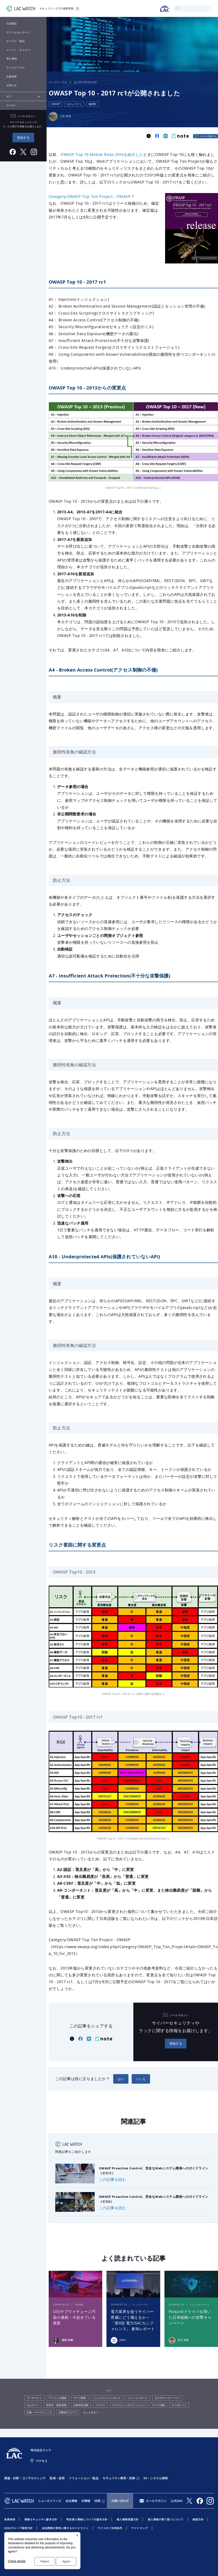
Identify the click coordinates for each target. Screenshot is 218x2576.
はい (121, 2079)
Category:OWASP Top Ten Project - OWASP (89, 196)
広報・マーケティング (39, 2412)
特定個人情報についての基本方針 (87, 2519)
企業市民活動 (80, 2405)
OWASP (55, 104)
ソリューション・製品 (83, 2478)
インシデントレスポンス (107, 2398)
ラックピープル (15, 67)
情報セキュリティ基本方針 (40, 2519)
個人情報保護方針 (128, 2519)
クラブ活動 (158, 2405)
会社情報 (71, 2501)
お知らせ (11, 85)
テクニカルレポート (18, 32)
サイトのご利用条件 (110, 2528)
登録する (23, 137)
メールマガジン (156, 2501)
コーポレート (179, 2405)
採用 (97, 2501)
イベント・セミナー (18, 50)
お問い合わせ (120, 2501)
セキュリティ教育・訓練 (119, 2478)
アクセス (41, 2461)
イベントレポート (137, 2398)
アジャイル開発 (57, 2398)
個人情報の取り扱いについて (166, 2519)
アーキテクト (34, 2398)
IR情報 (85, 2501)
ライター (11, 105)
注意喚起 (11, 23)
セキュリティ (74, 104)
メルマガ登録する (208, 136)
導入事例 (11, 58)
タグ (9, 96)
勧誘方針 (198, 2519)
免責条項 (9, 2519)
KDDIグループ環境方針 (18, 2528)
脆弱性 (92, 104)
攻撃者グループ (68, 2412)
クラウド (100, 2405)
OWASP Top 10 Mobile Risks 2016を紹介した (101, 154)
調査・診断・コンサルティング (25, 2478)
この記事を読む (112, 2179)
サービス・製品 (15, 41)
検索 (177, 8)
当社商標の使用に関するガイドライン (65, 2528)
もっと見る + (90, 2412)
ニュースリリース (49, 2501)
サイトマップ (139, 2528)
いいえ (141, 2079)
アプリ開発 (79, 2398)
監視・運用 (57, 2478)
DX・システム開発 (155, 2478)
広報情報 (11, 76)
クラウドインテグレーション (128, 2405)
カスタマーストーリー (167, 2398)
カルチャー (33, 2405)
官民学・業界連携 (56, 2405)
